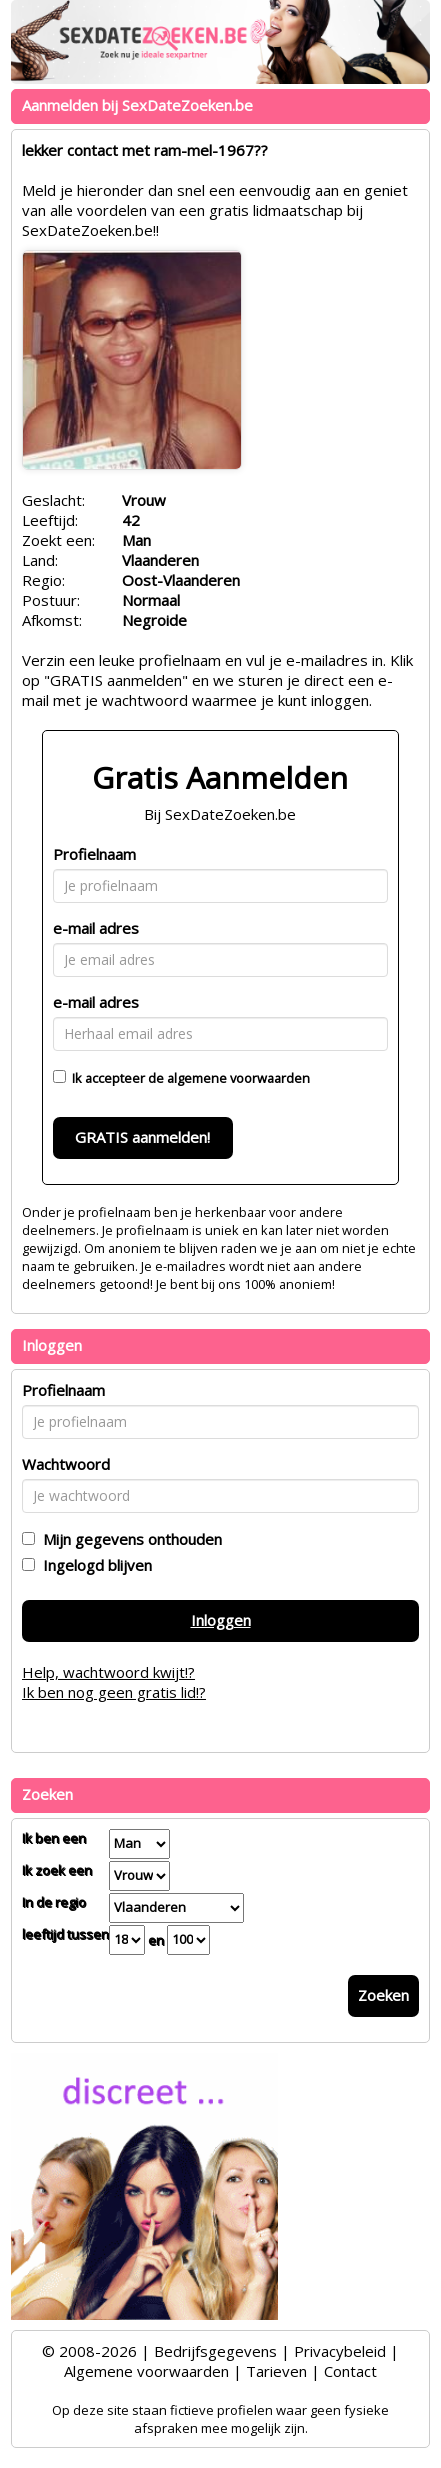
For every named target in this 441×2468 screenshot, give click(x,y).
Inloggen (221, 1620)
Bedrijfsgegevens (215, 2351)
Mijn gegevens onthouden (128, 1539)
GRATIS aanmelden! (142, 1137)
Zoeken (383, 1995)
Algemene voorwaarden (146, 2371)
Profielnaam (94, 854)
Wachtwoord (66, 1464)
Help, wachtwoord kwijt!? (108, 1672)
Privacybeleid (340, 2351)
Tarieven (276, 2371)
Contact (350, 2371)
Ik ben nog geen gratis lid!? (114, 1692)
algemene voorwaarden (238, 1078)
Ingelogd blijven (93, 1565)
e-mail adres (96, 928)
